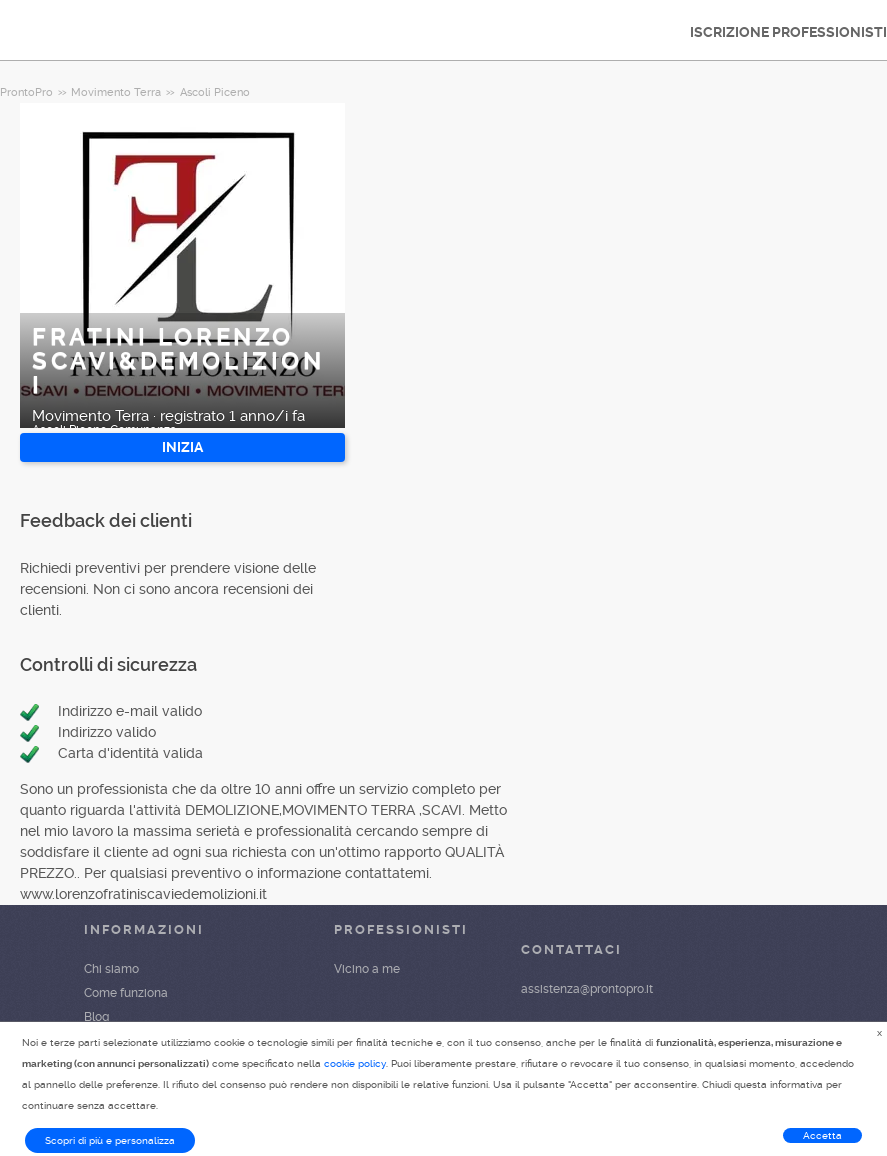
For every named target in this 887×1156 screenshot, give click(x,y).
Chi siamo (111, 969)
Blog (96, 1017)
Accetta (822, 1135)
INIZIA (182, 447)
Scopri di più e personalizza (110, 1140)
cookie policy (355, 1063)
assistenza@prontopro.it (587, 989)
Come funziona (126, 993)
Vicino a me (367, 969)
